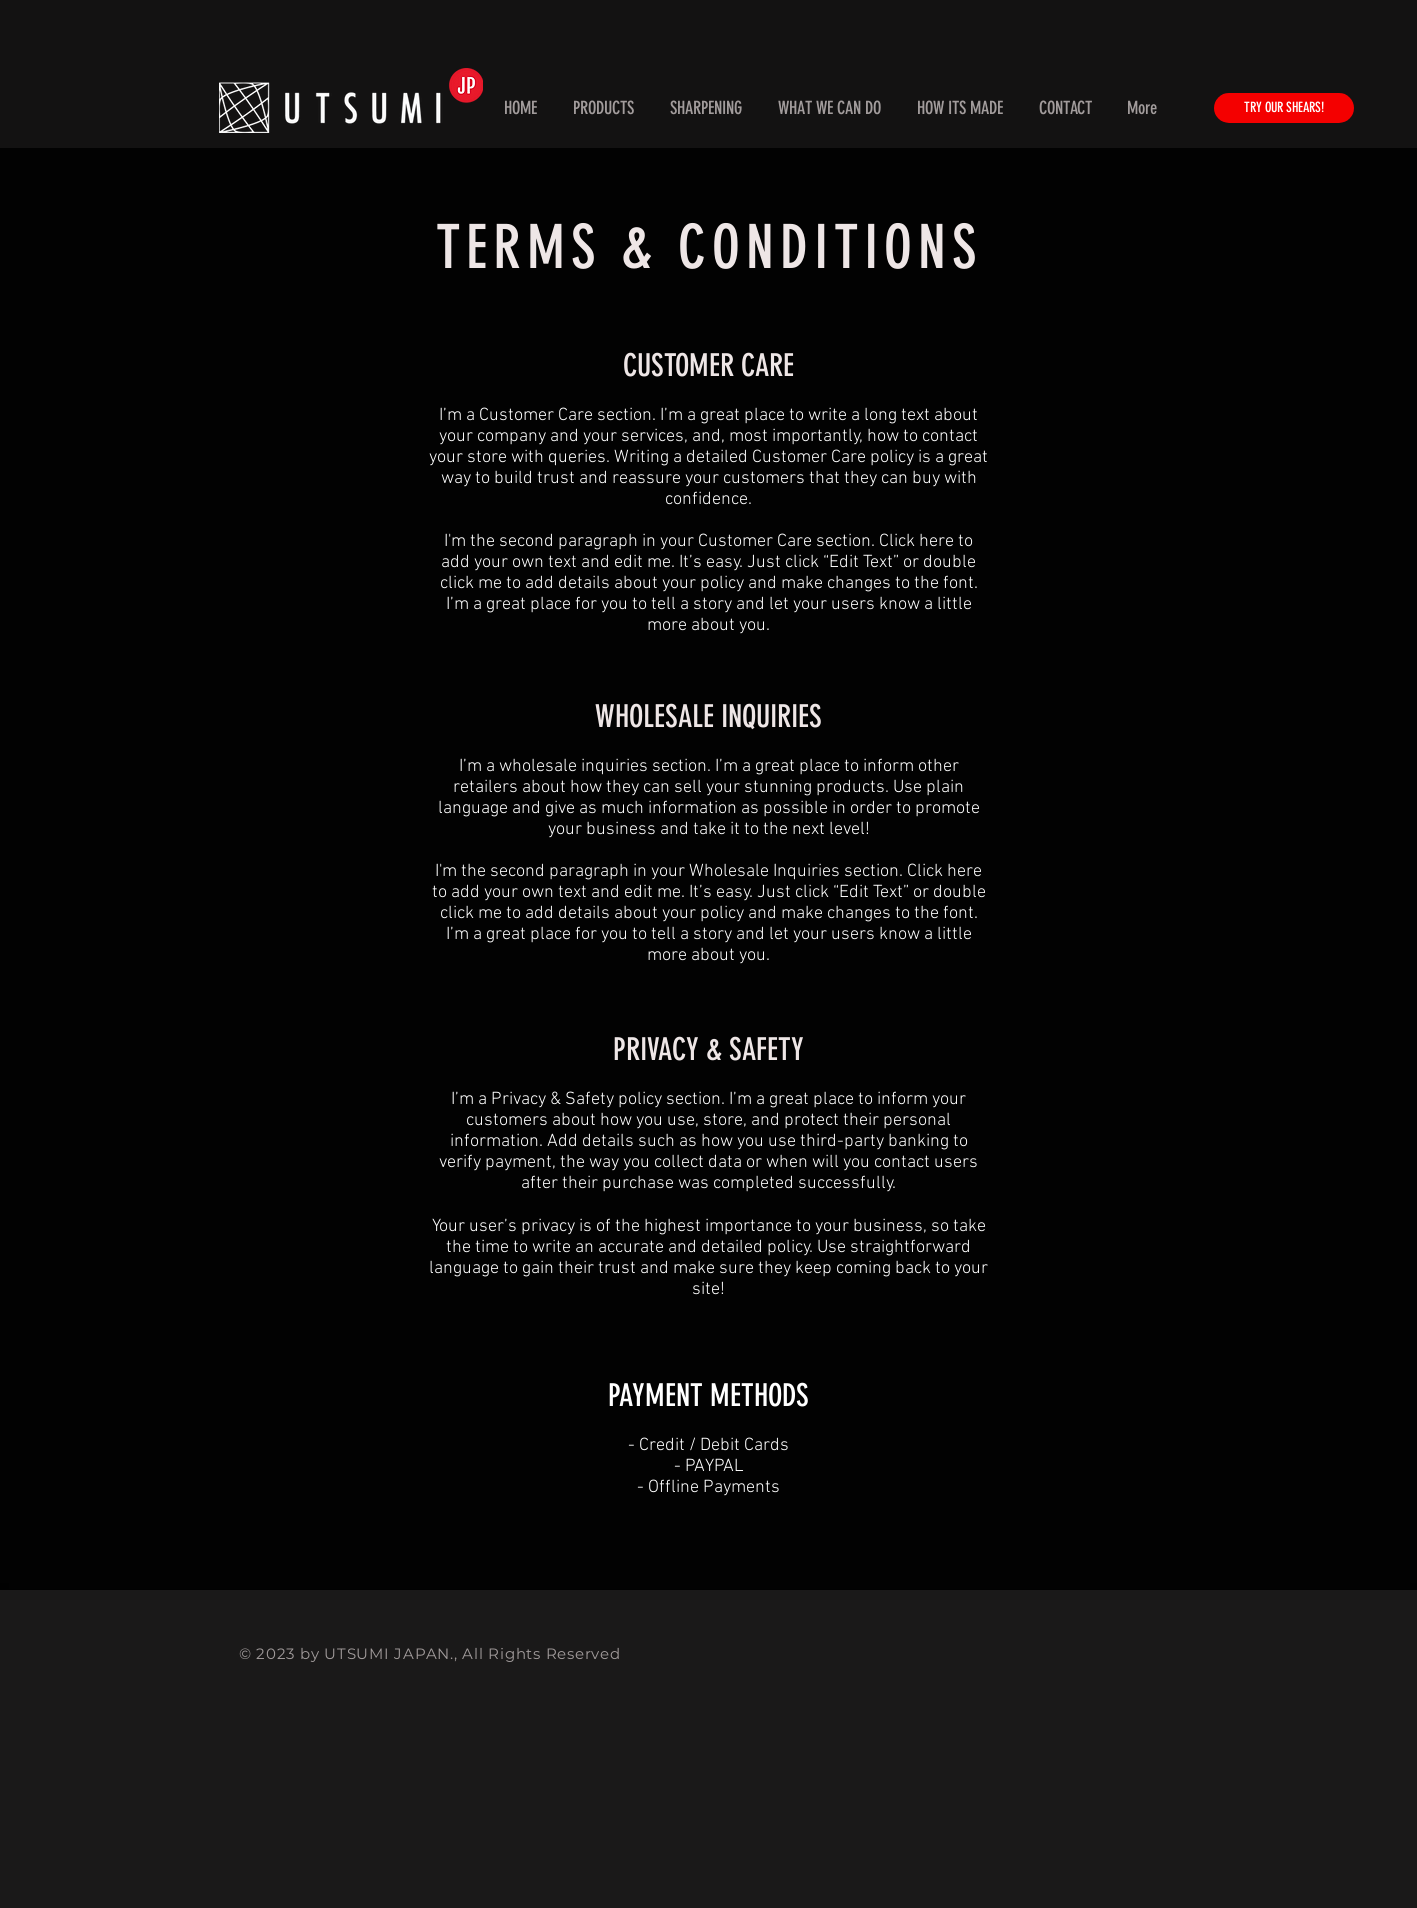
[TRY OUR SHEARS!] (1284, 108)
